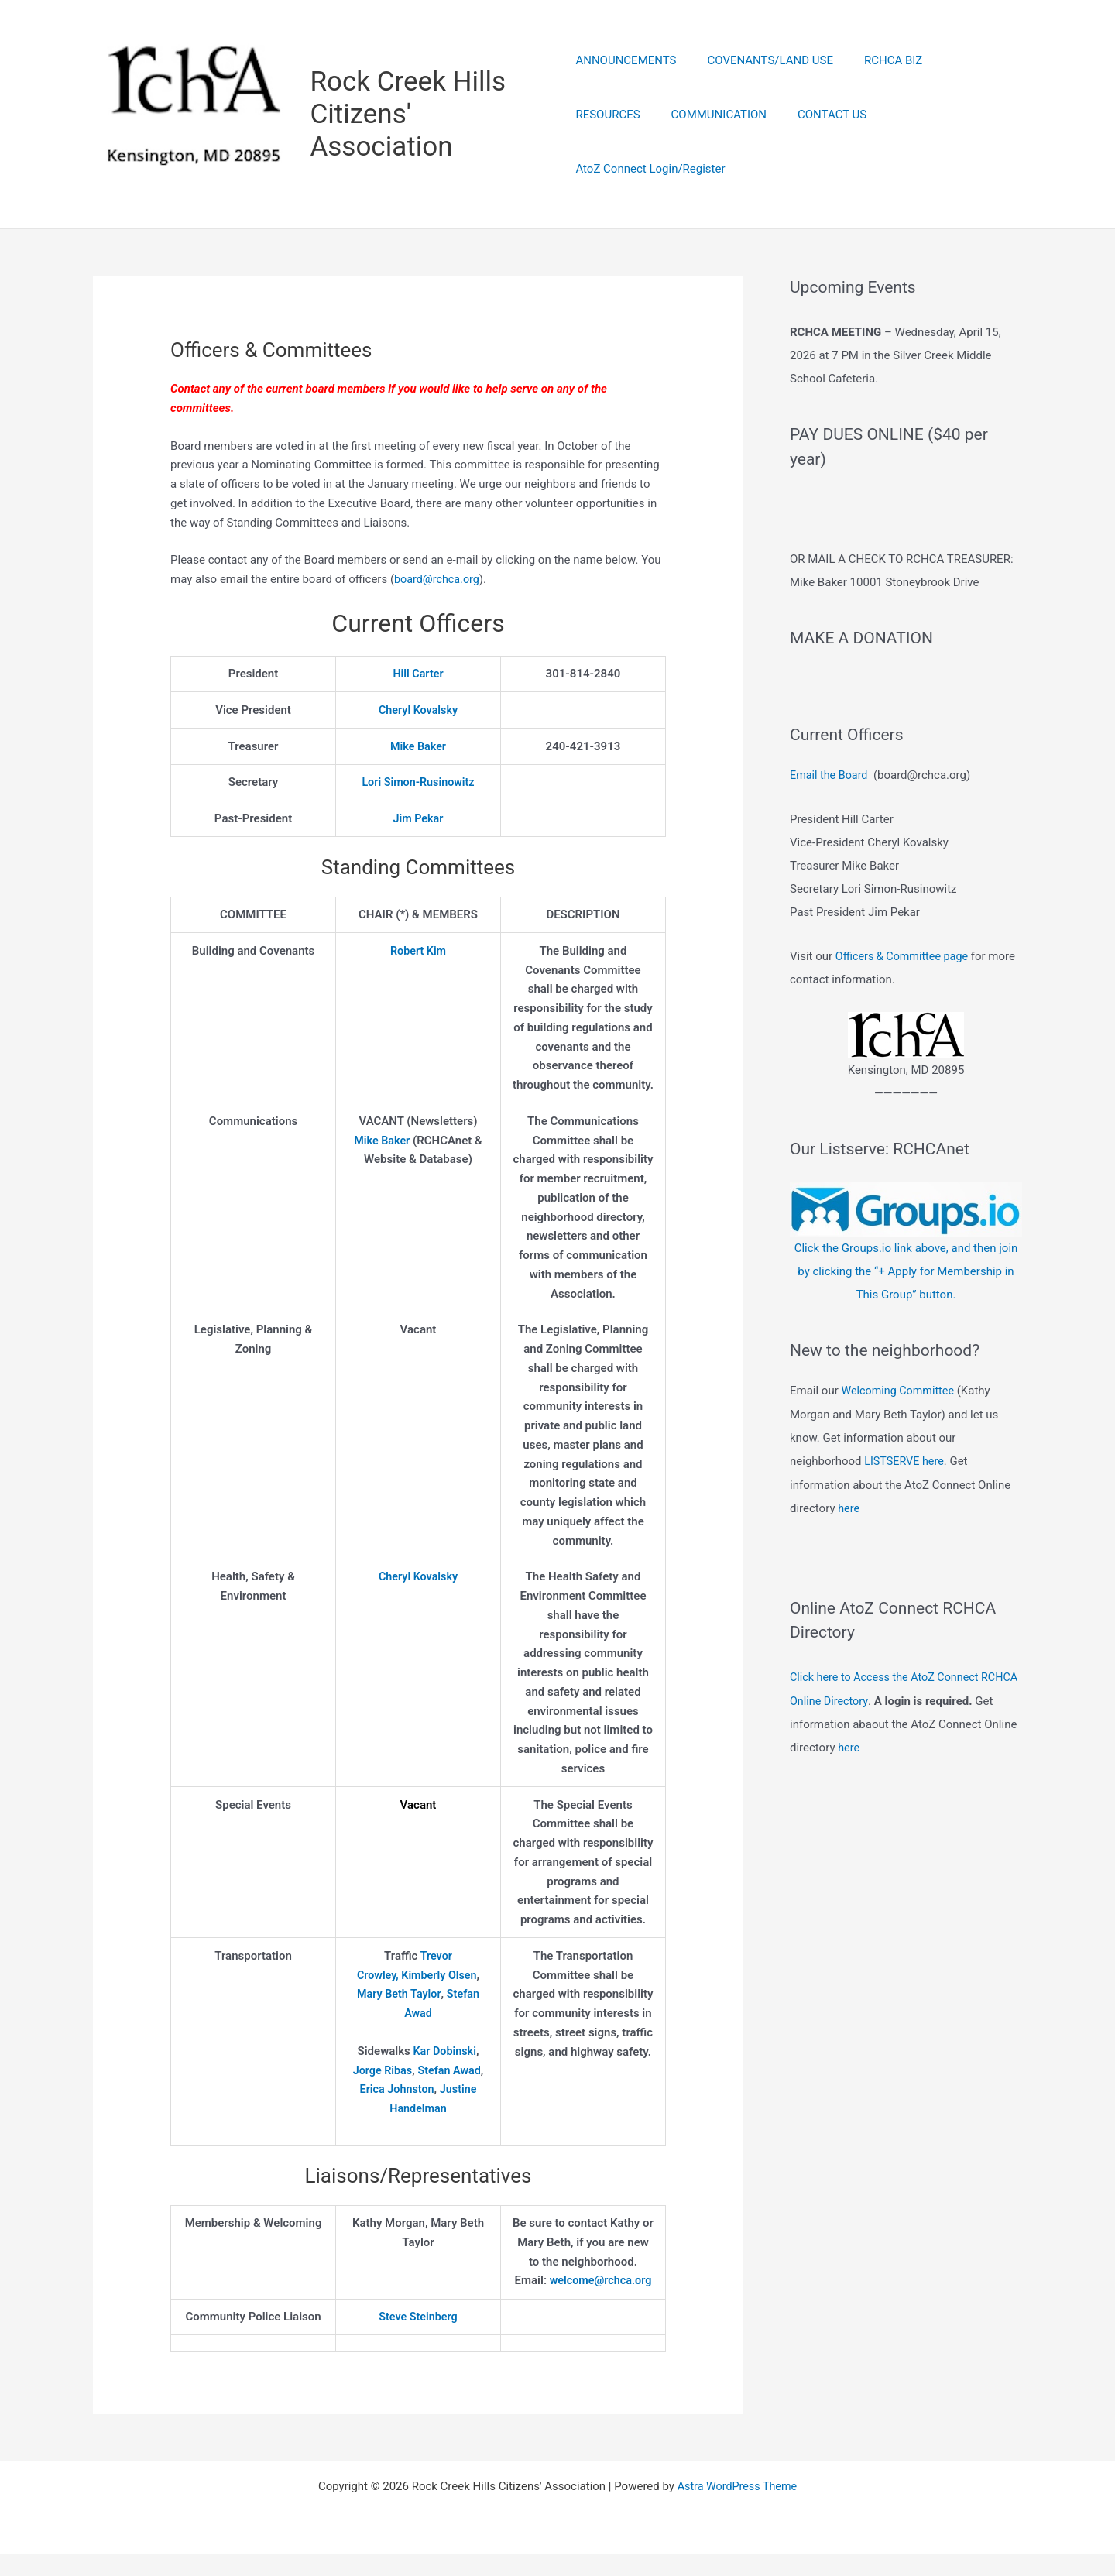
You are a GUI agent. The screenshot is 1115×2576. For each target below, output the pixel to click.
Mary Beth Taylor (398, 1996)
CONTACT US (729, 142)
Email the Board (830, 819)
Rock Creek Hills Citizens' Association (410, 115)
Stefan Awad (450, 2072)
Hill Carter (418, 675)
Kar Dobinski (445, 2053)
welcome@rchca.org (583, 2301)
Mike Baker (418, 748)
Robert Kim (418, 952)
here (849, 1549)
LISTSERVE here (905, 1503)
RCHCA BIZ (878, 88)
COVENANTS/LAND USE (762, 88)
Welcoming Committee (900, 1433)
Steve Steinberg (418, 2337)
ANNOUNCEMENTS (625, 88)
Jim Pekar (418, 820)
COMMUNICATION (623, 142)
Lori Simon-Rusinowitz (418, 784)
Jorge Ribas (381, 2072)
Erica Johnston (395, 2091)
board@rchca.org (438, 581)
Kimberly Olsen (439, 1977)
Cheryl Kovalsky (418, 712)
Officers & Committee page (904, 999)
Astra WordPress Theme (737, 2508)
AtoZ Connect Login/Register (861, 142)
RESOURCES (962, 88)
